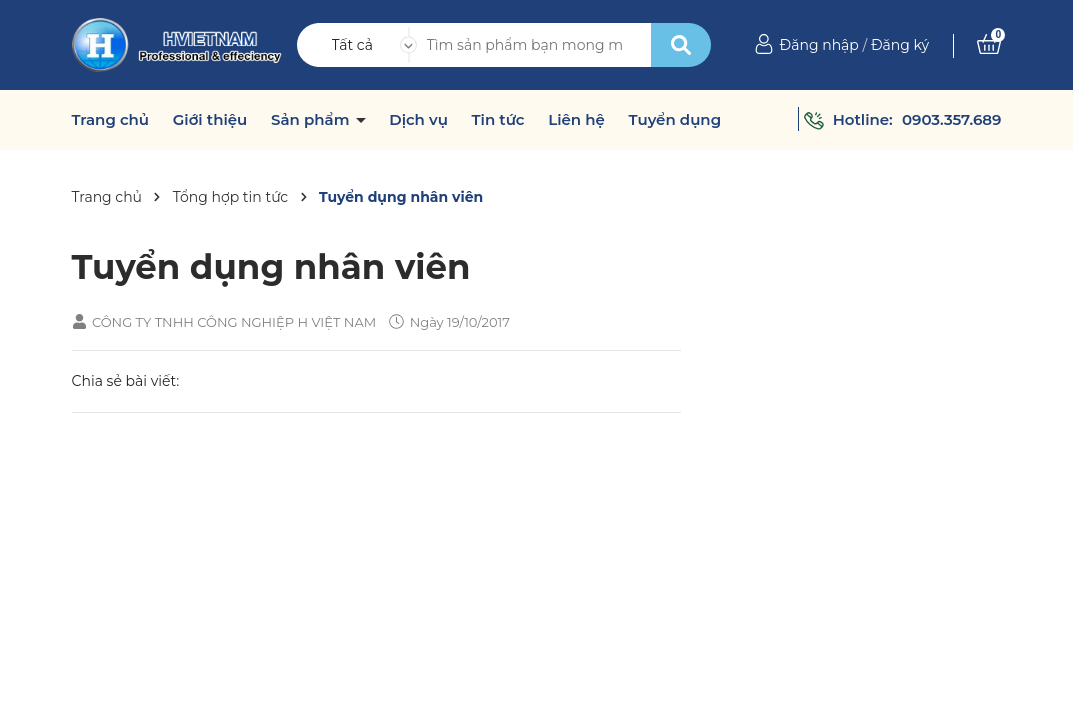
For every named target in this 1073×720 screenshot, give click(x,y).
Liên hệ (576, 120)
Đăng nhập (819, 45)
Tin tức (498, 120)
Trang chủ (111, 120)
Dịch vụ (418, 120)
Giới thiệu (210, 120)
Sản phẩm (312, 120)
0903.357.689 (952, 119)
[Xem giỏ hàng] (989, 45)
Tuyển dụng (675, 120)
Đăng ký (900, 45)
